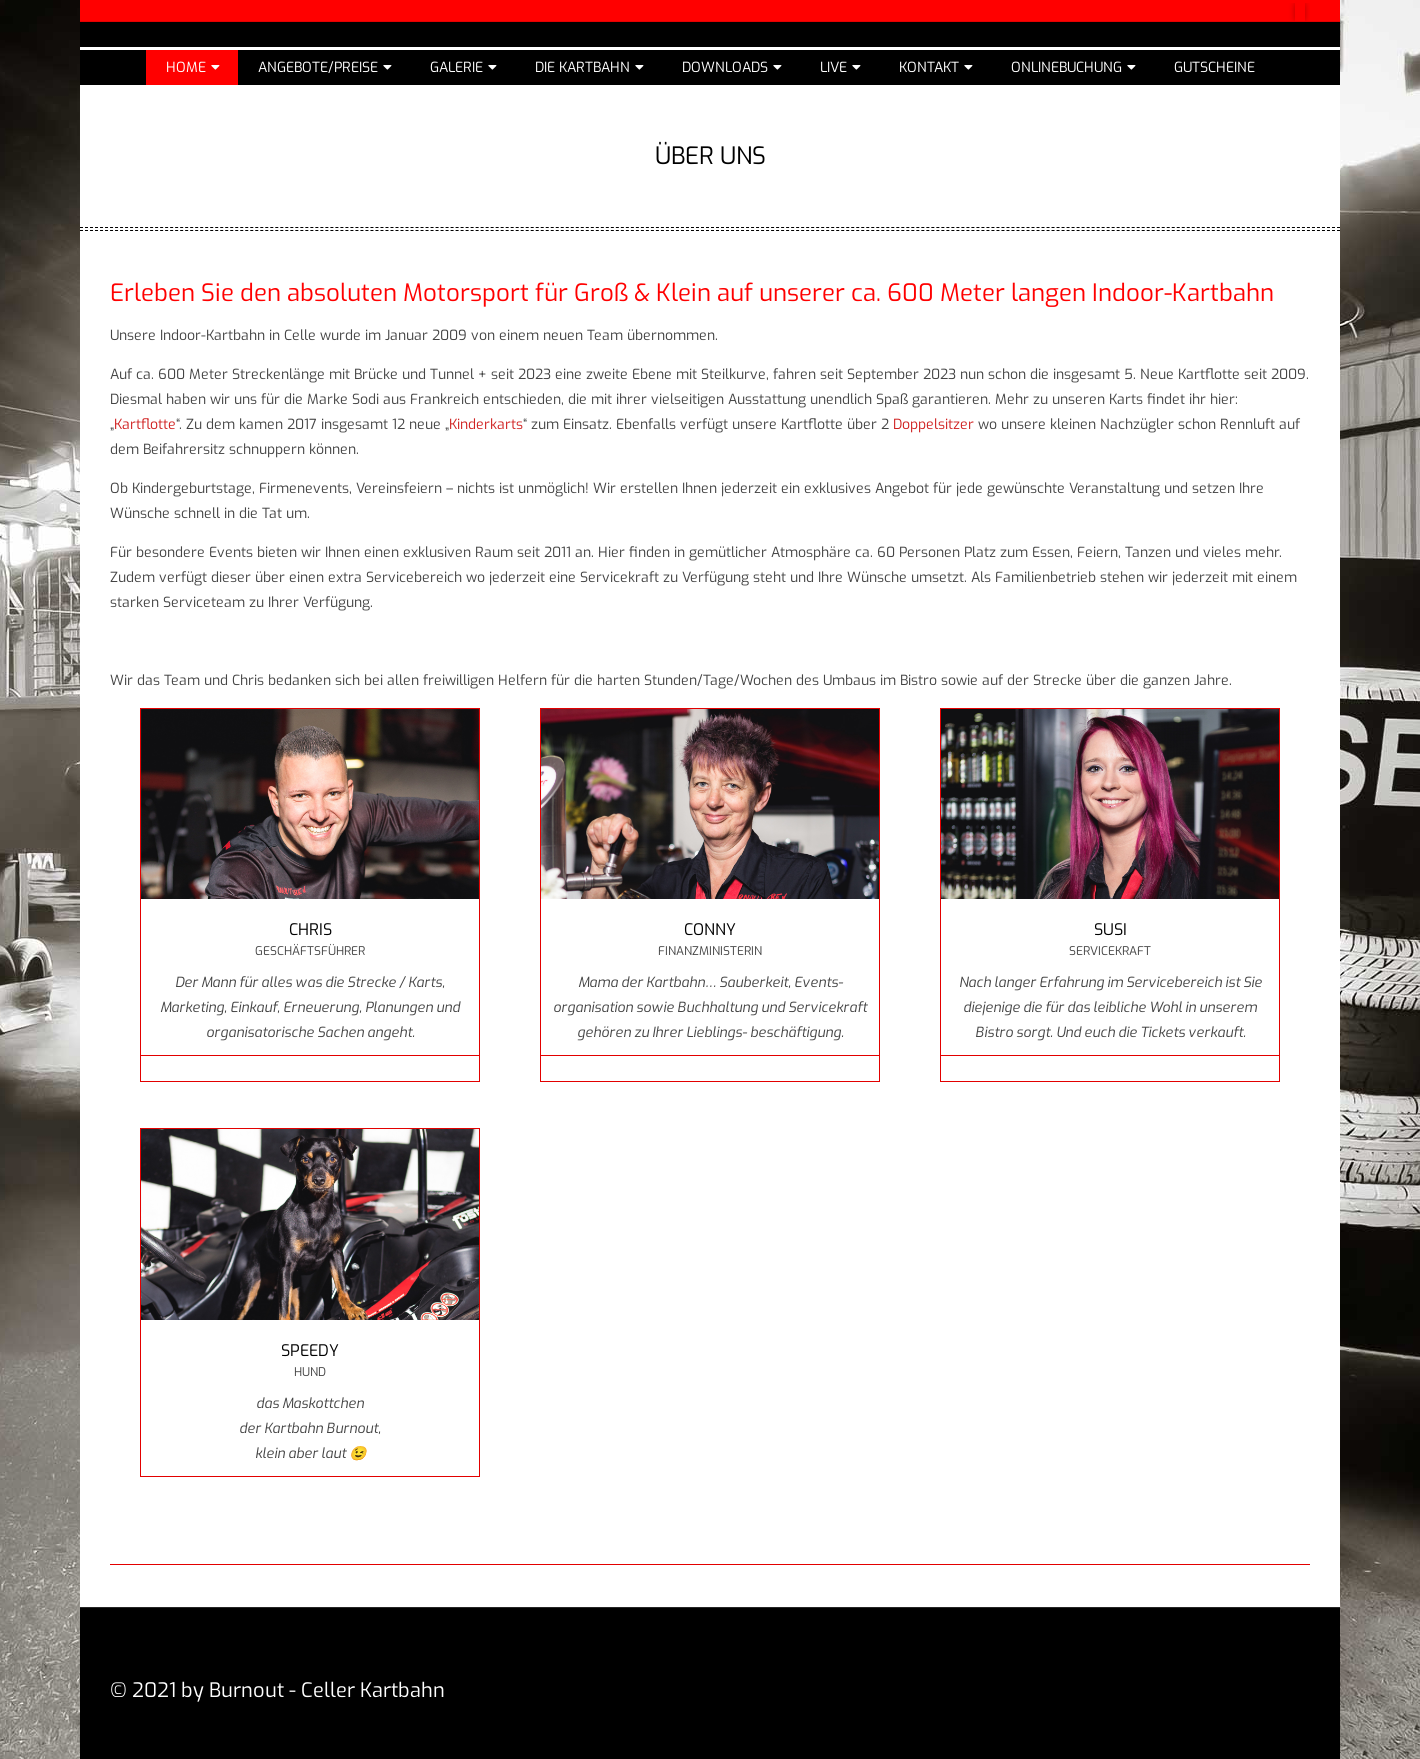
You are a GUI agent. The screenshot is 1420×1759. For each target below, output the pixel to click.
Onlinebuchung (1066, 67)
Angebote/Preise (318, 67)
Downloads (725, 67)
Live (833, 67)
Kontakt (929, 67)
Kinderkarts (486, 424)
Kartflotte (145, 424)
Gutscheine (1214, 67)
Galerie (456, 67)
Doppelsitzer (933, 424)
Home (186, 67)
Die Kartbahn (582, 67)
